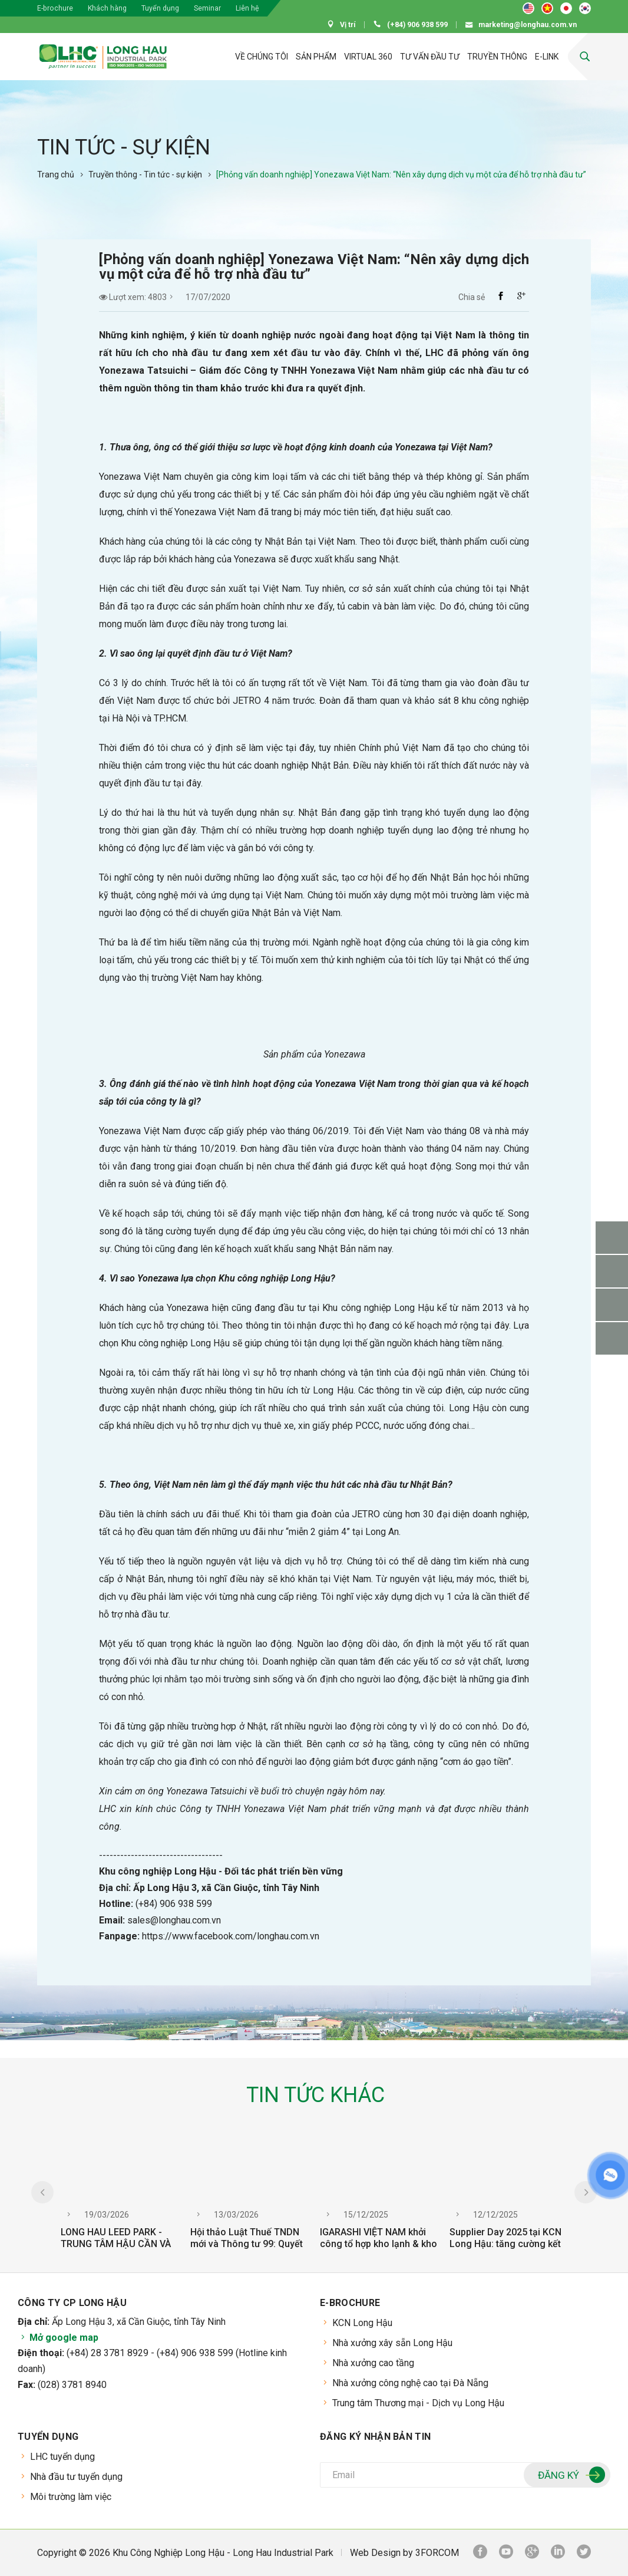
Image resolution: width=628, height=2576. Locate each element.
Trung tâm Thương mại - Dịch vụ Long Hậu (418, 2403)
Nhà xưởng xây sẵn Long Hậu (392, 2342)
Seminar (207, 8)
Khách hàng (107, 8)
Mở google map (58, 2337)
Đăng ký (570, 2475)
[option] (119, 2199)
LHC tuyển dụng (62, 2456)
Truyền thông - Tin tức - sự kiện (145, 174)
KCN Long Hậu (362, 2322)
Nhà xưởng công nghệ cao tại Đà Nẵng (410, 2383)
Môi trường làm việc (70, 2496)
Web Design (375, 2552)
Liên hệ (247, 8)
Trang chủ (55, 174)
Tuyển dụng (160, 8)
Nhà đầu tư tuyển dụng (76, 2476)
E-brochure (55, 8)
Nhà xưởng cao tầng (373, 2363)
